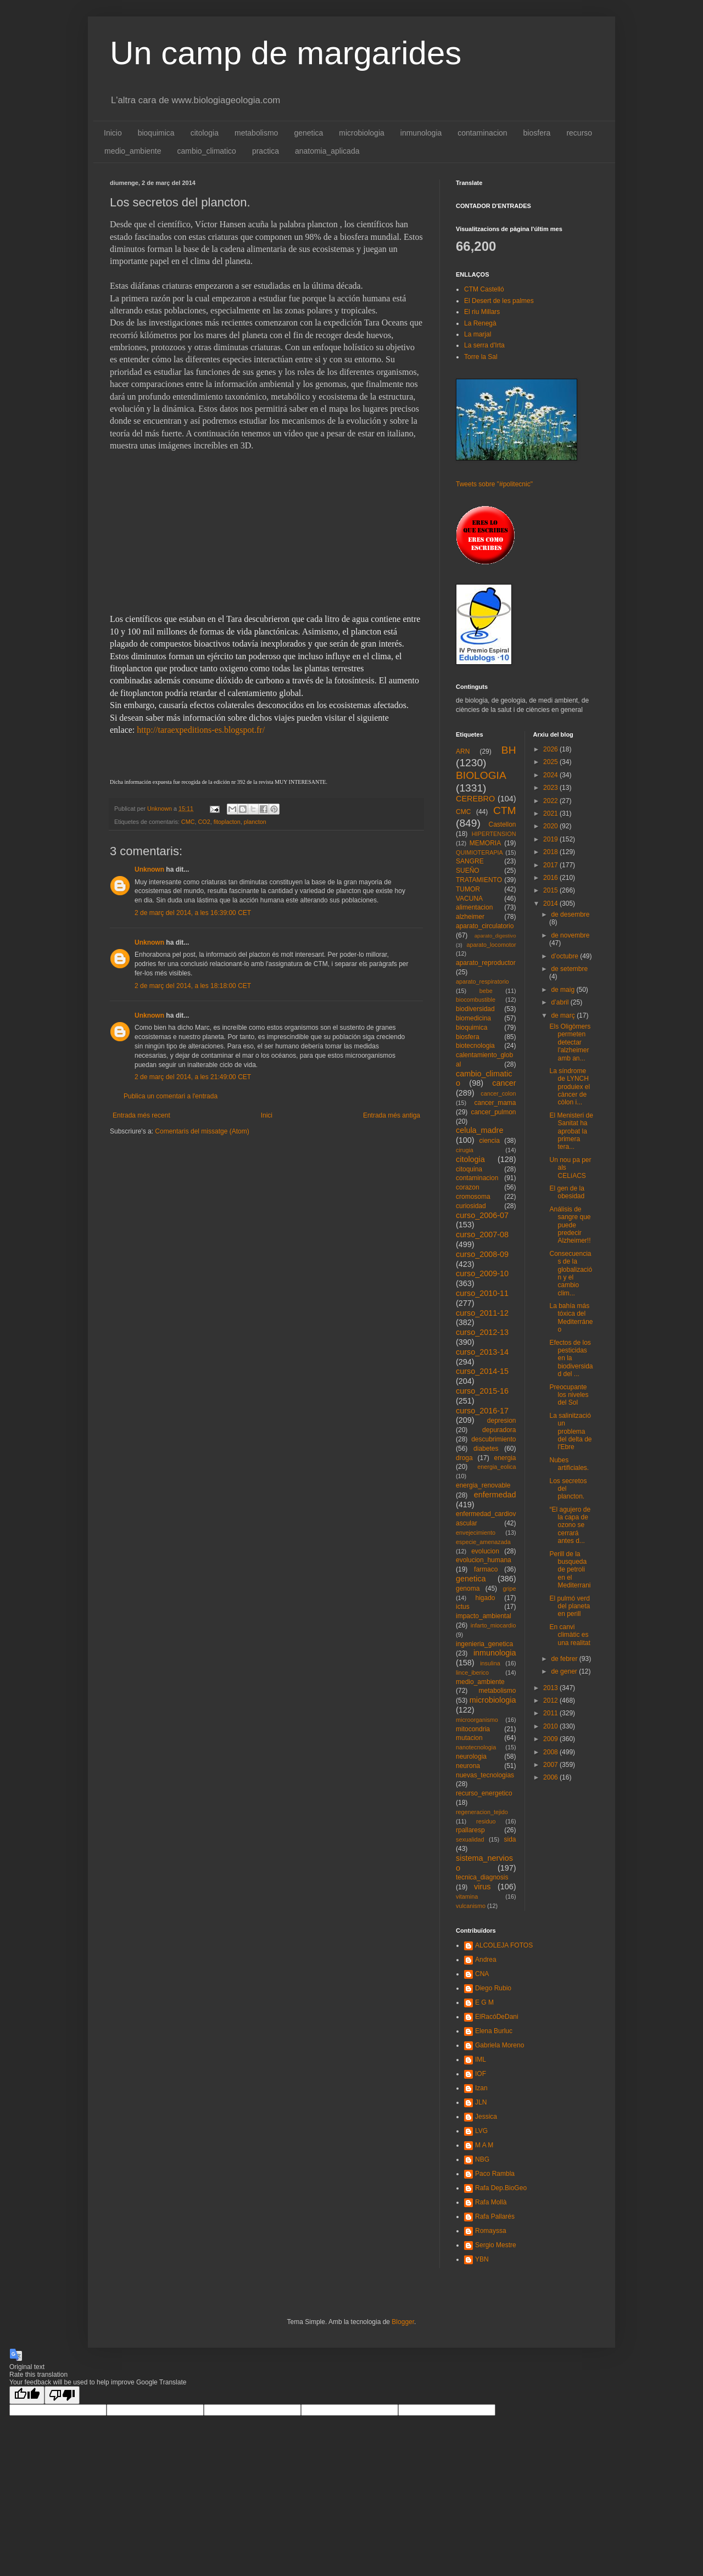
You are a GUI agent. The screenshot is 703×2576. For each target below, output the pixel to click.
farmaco (486, 1569)
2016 (551, 878)
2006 (551, 1777)
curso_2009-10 (482, 1273)
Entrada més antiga (391, 1115)
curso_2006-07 (482, 1215)
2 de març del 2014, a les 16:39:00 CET (193, 913)
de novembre (570, 935)
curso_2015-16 (482, 1391)
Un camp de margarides (285, 53)
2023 (551, 788)
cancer (504, 1083)
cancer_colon (498, 1093)
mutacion (469, 1738)
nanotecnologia (476, 1747)
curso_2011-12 (482, 1313)
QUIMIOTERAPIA (479, 852)
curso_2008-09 (482, 1254)
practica (265, 151)
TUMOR (468, 889)
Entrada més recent (141, 1115)
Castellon (502, 824)
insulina (490, 1663)
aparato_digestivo (495, 936)
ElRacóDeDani (496, 2017)
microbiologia (361, 132)
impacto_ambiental (483, 1616)
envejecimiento (475, 1532)
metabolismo (256, 132)
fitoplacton (227, 821)
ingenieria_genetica (484, 1644)
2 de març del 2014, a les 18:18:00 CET (193, 986)
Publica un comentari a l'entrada (170, 1096)
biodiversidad (475, 1009)
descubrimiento (493, 1439)
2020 (551, 826)
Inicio (113, 132)
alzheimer (470, 917)
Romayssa (490, 2231)
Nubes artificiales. (569, 1464)
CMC (188, 821)
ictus (463, 1606)
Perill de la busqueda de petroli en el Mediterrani (569, 1570)
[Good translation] (26, 2395)
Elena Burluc (493, 2031)
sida (510, 1839)
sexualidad (470, 1839)
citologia (205, 132)
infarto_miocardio (493, 1625)
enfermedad (495, 1494)
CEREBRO (475, 798)
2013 (551, 1688)
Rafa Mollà (490, 2202)
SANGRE (470, 861)
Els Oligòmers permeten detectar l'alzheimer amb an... (569, 1042)
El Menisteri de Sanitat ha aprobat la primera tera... (571, 1131)
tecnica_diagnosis (482, 1877)
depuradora (499, 1430)
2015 (551, 890)
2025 (551, 762)
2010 (551, 1726)
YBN (482, 2259)
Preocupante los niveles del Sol (568, 1395)
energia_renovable (483, 1485)
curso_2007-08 (482, 1234)
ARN (463, 751)
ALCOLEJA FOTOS (504, 1945)
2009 (551, 1739)
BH (508, 750)
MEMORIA (485, 843)
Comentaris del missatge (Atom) (202, 1131)
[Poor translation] (62, 2395)
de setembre (569, 969)
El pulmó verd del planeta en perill (569, 1606)
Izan (481, 2088)
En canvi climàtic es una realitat (569, 1635)
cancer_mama (495, 1103)
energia (505, 1458)
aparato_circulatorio (485, 926)
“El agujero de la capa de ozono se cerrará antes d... (569, 1525)
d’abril (560, 1002)
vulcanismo (471, 1905)
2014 (551, 903)
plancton (255, 821)
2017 (551, 865)
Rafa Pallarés (495, 2216)
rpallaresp (470, 1830)
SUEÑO (467, 870)
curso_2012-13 (482, 1332)
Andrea (485, 1959)
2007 (551, 1765)
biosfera (537, 132)
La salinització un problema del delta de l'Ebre (570, 1431)
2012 (551, 1700)
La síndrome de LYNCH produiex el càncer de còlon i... (569, 1087)
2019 (551, 839)
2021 (551, 813)
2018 (551, 852)
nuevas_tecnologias (485, 1775)
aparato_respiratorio (482, 981)
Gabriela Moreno (499, 2045)
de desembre (570, 914)
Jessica (486, 2116)
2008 (551, 1752)
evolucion (485, 1551)
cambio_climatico (206, 151)
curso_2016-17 (482, 1410)
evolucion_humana (483, 1560)
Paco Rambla (495, 2173)
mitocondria (473, 1729)
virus (482, 1886)
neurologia (471, 1756)
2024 (551, 775)
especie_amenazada (483, 1542)
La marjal (477, 334)
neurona (468, 1766)
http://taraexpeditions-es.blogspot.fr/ (201, 729)
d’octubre (565, 956)
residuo (485, 1821)
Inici (266, 1115)
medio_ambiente (132, 151)
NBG (482, 2159)
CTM (504, 810)
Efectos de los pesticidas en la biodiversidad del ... (571, 1358)
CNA (482, 1974)
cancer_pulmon (493, 1112)
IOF (480, 2074)
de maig (563, 990)
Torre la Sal (481, 357)
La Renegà (480, 323)
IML (480, 2059)
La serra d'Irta (484, 345)
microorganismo (477, 1719)
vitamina (467, 1896)
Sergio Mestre (495, 2245)
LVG (481, 2131)
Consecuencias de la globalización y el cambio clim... (570, 1273)
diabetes (485, 1448)
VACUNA (469, 898)
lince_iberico (472, 1672)
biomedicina (473, 1018)
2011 (551, 1713)
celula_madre (479, 1130)
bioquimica (156, 132)
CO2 (204, 821)
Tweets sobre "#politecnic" (494, 484)
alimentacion (474, 907)
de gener (565, 1671)
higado (485, 1598)
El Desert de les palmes (499, 301)
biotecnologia (475, 1046)
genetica (308, 132)
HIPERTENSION (494, 833)
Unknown (149, 869)
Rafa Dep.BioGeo (501, 2188)
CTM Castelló (484, 289)
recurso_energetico (484, 1793)
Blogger (403, 2322)
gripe (509, 1588)
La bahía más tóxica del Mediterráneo (571, 1317)
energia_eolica (496, 1466)
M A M (484, 2145)
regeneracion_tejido (482, 1812)
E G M (484, 2002)
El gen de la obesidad (566, 1192)
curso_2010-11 (482, 1293)
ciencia (489, 1140)
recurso (579, 132)
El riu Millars (482, 312)
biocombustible (475, 999)
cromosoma (473, 1196)
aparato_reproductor (486, 963)
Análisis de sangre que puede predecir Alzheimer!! (569, 1225)
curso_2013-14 (482, 1352)
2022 (551, 801)
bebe (486, 990)
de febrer (565, 1659)
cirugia (464, 1150)
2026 (551, 749)
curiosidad (471, 1206)
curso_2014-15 (482, 1371)
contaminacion (482, 132)
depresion (501, 1420)
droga (464, 1458)
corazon (467, 1187)
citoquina (469, 1169)
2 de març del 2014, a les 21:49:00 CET (193, 1077)
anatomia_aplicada (327, 151)
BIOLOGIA (481, 775)
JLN (481, 2102)
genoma (467, 1588)
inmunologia (421, 132)
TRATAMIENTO (479, 880)
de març (564, 1015)
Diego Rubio (493, 1988)
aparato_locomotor (491, 944)
